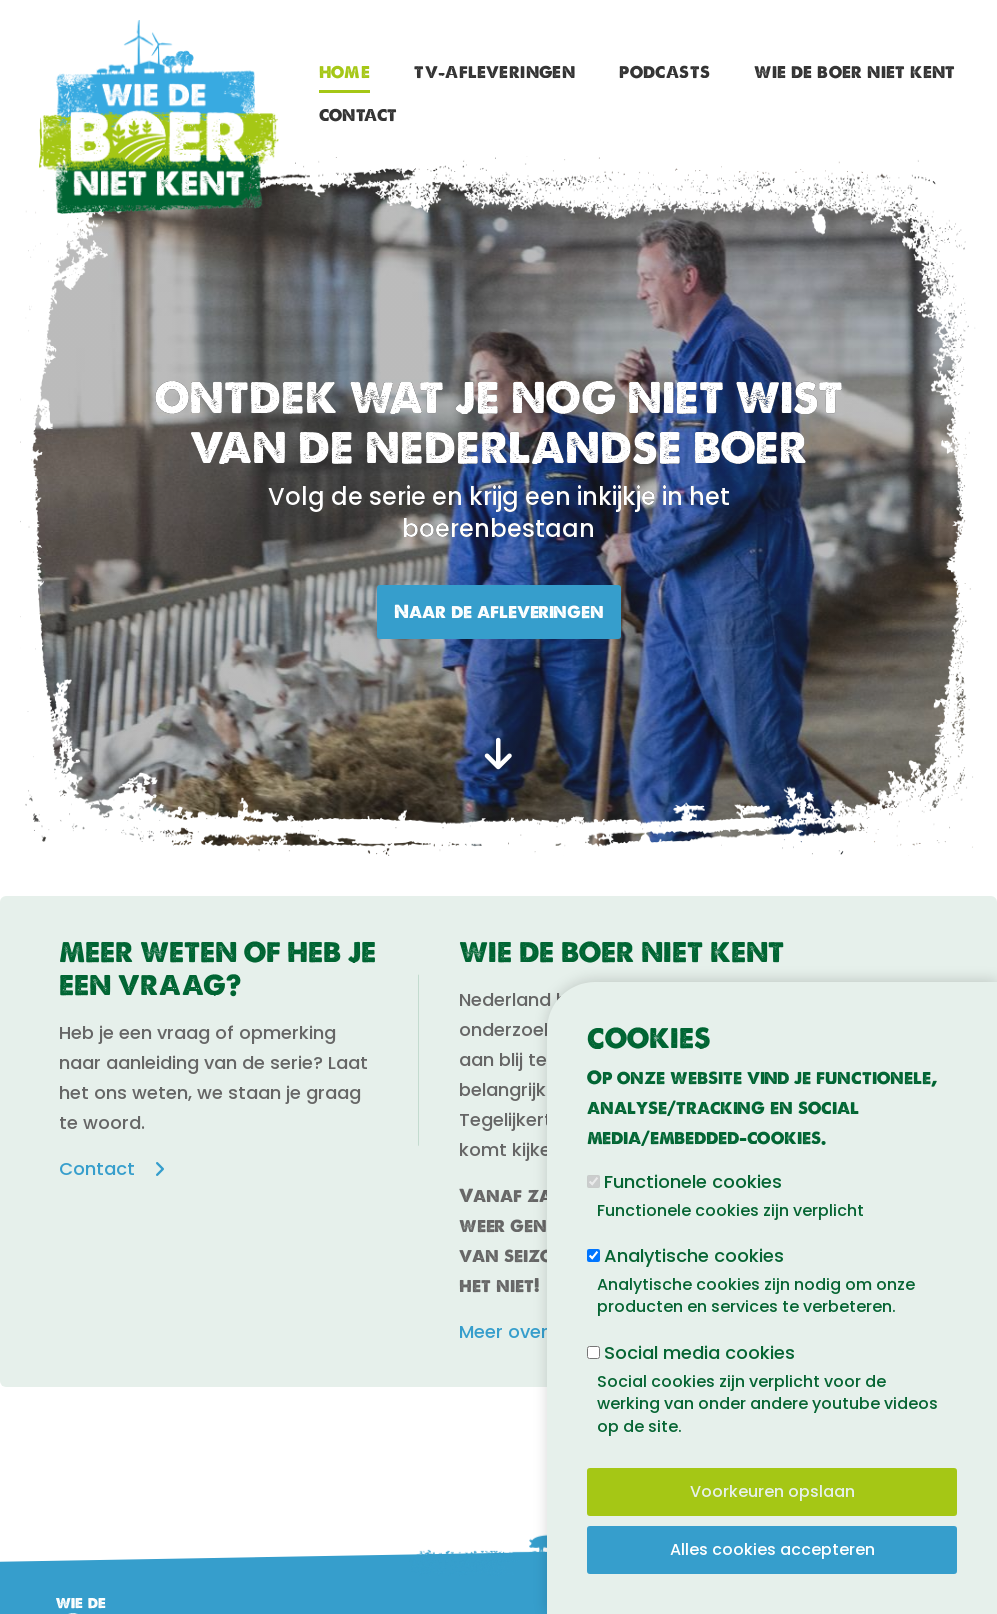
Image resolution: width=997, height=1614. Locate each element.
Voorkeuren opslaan (772, 1491)
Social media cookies (699, 1352)
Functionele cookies (693, 1181)
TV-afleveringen (494, 72)
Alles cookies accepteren (772, 1549)
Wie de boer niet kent (854, 72)
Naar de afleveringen (499, 611)
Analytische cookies (694, 1255)
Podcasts (664, 72)
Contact (358, 115)
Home (345, 72)
